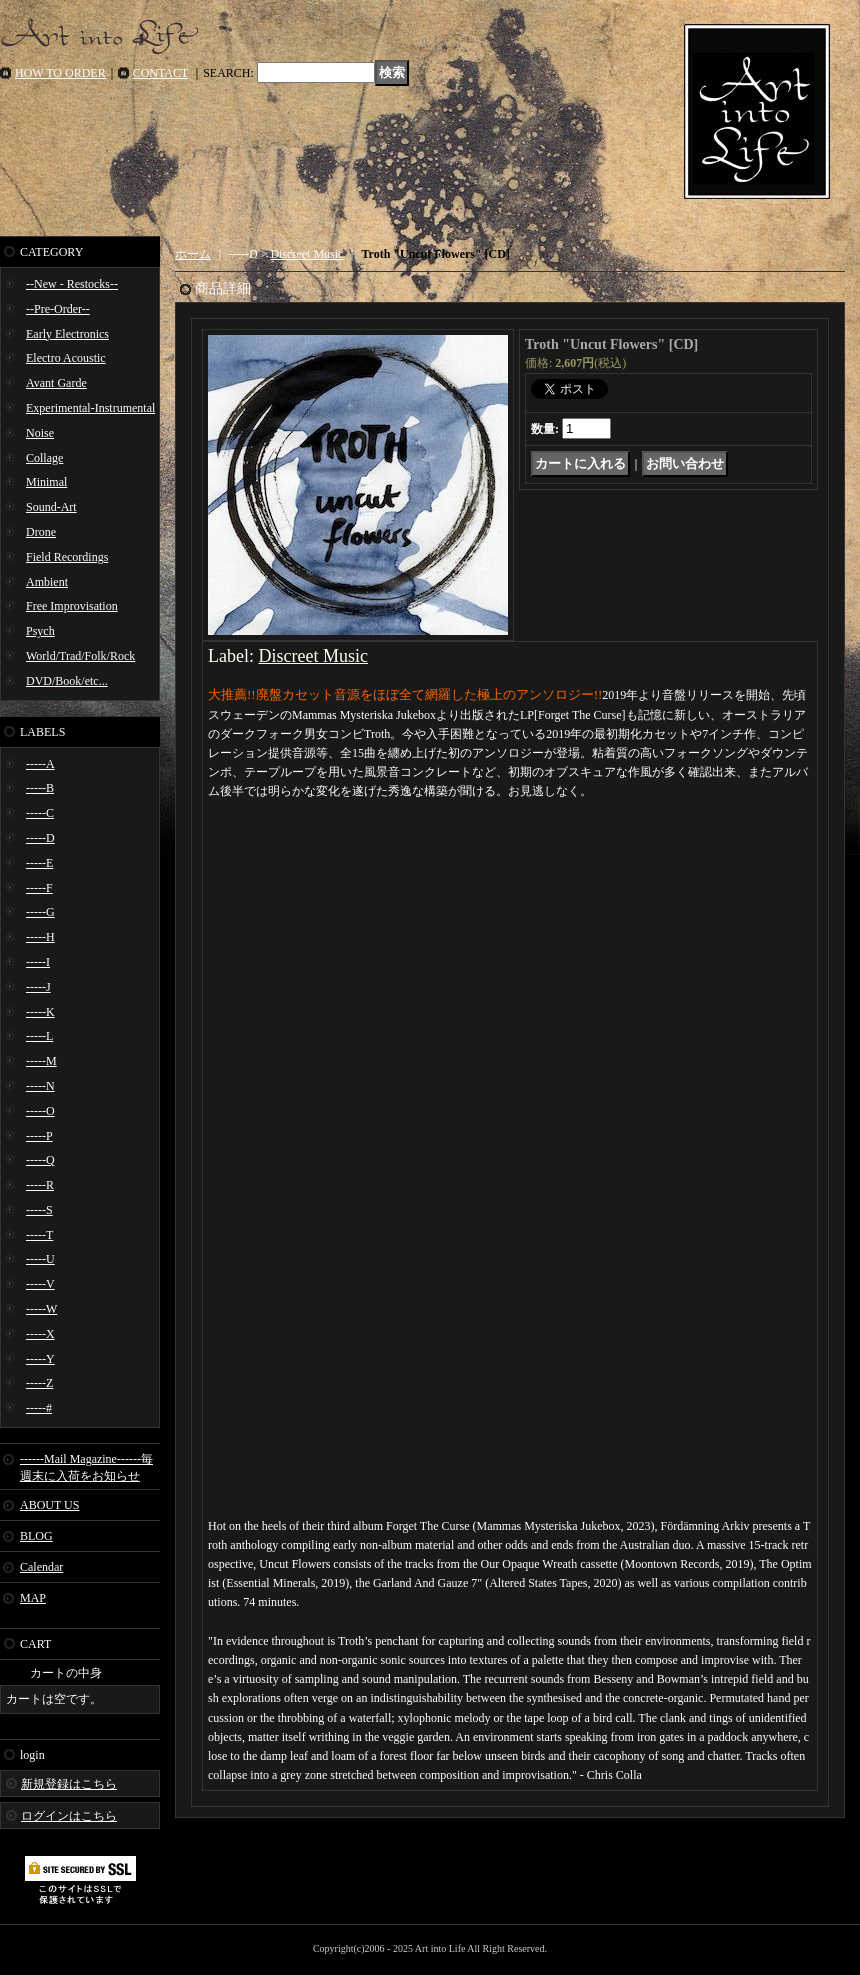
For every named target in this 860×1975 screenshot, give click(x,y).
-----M (41, 1061)
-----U (40, 1259)
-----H (40, 937)
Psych (40, 631)
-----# (39, 1408)
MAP (33, 1598)
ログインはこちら (69, 1816)
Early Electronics (67, 334)
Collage (44, 458)
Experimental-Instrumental (90, 408)
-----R (40, 1185)
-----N (40, 1086)
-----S (39, 1210)
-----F (39, 888)
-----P (39, 1136)
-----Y (40, 1359)
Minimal (46, 482)
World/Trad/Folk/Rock (80, 656)
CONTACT (161, 73)
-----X (40, 1334)
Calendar (41, 1567)
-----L (39, 1036)
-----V (40, 1284)
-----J (38, 987)
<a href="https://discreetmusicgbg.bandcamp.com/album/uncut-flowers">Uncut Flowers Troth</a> (510, 881)
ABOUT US (49, 1505)
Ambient (47, 582)
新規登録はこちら (69, 1784)
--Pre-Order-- (58, 309)
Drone (41, 532)
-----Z (39, 1383)
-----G (40, 912)
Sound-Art (51, 507)
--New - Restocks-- (72, 284)
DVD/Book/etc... (67, 681)
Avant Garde (56, 383)
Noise (40, 433)
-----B (40, 788)
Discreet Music (306, 254)
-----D (40, 838)
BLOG (36, 1536)
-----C (40, 813)
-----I (38, 962)
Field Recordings (67, 557)
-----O (40, 1111)
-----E (39, 863)
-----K (40, 1012)
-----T (39, 1235)
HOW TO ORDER (60, 73)
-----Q (40, 1160)
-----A (40, 764)
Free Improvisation (72, 606)
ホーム (193, 254)
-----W (41, 1309)
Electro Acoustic (66, 358)
